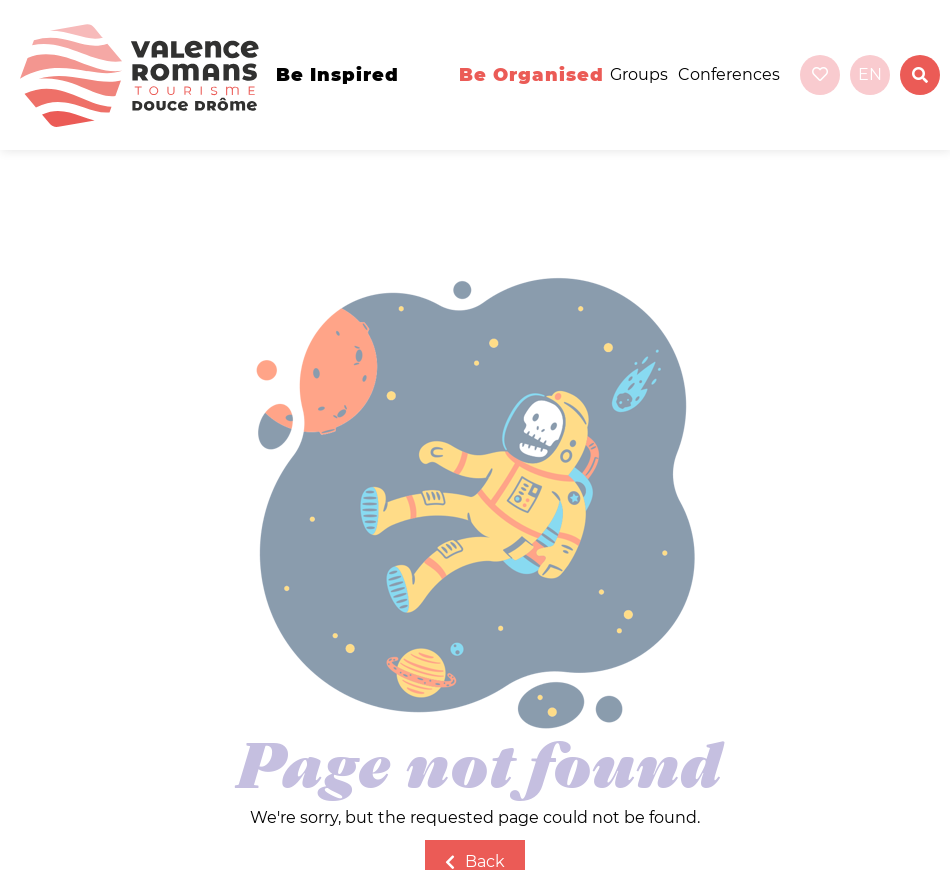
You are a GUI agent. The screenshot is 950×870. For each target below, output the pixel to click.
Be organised (531, 75)
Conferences (729, 74)
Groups (639, 74)
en (870, 74)
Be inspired (337, 75)
